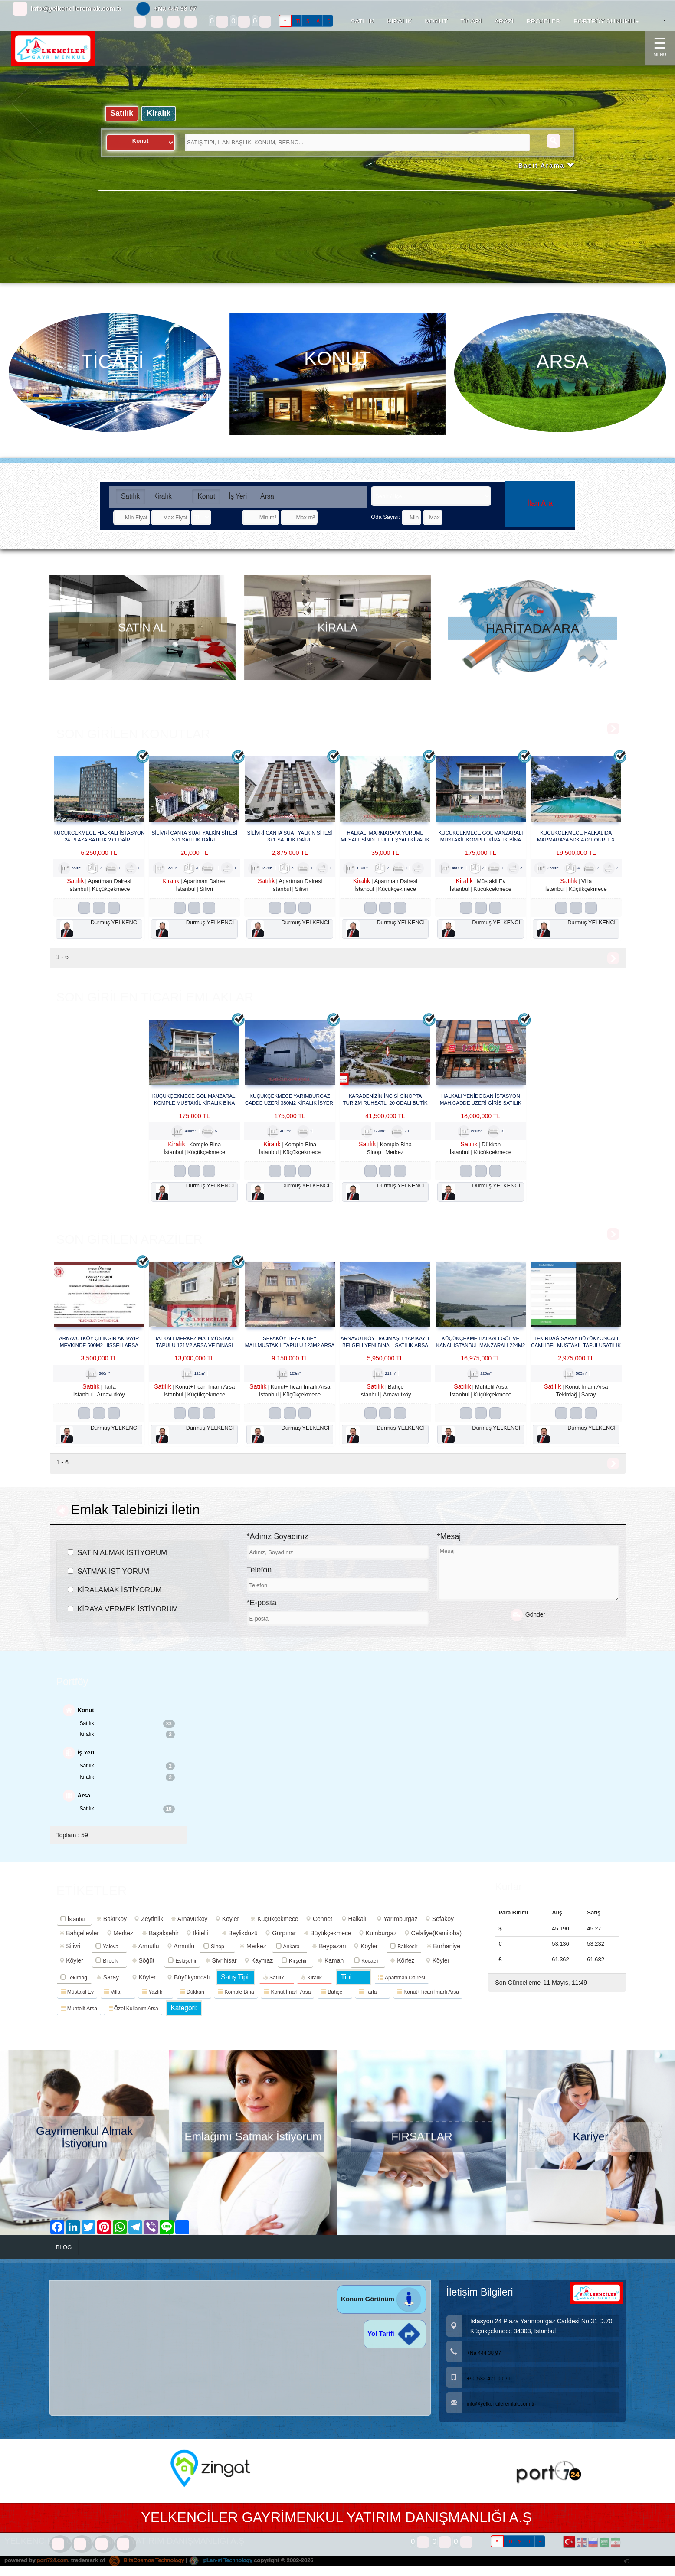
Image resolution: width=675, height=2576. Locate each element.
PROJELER (543, 21)
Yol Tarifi (394, 2345)
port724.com (53, 2572)
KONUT (436, 21)
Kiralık (161, 113)
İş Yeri (238, 496)
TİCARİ (471, 21)
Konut (206, 496)
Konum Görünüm (381, 2311)
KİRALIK (399, 21)
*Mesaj (449, 1544)
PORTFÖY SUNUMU (606, 21)
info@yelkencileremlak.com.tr (76, 8)
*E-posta (262, 1611)
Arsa (267, 496)
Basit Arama (544, 166)
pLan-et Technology (229, 2572)
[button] (27, 178)
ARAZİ (504, 21)
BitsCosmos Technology (151, 2572)
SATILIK (362, 21)
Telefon (259, 1578)
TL (299, 21)
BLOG (64, 2259)
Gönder (528, 1623)
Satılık (122, 113)
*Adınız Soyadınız (277, 1544)
